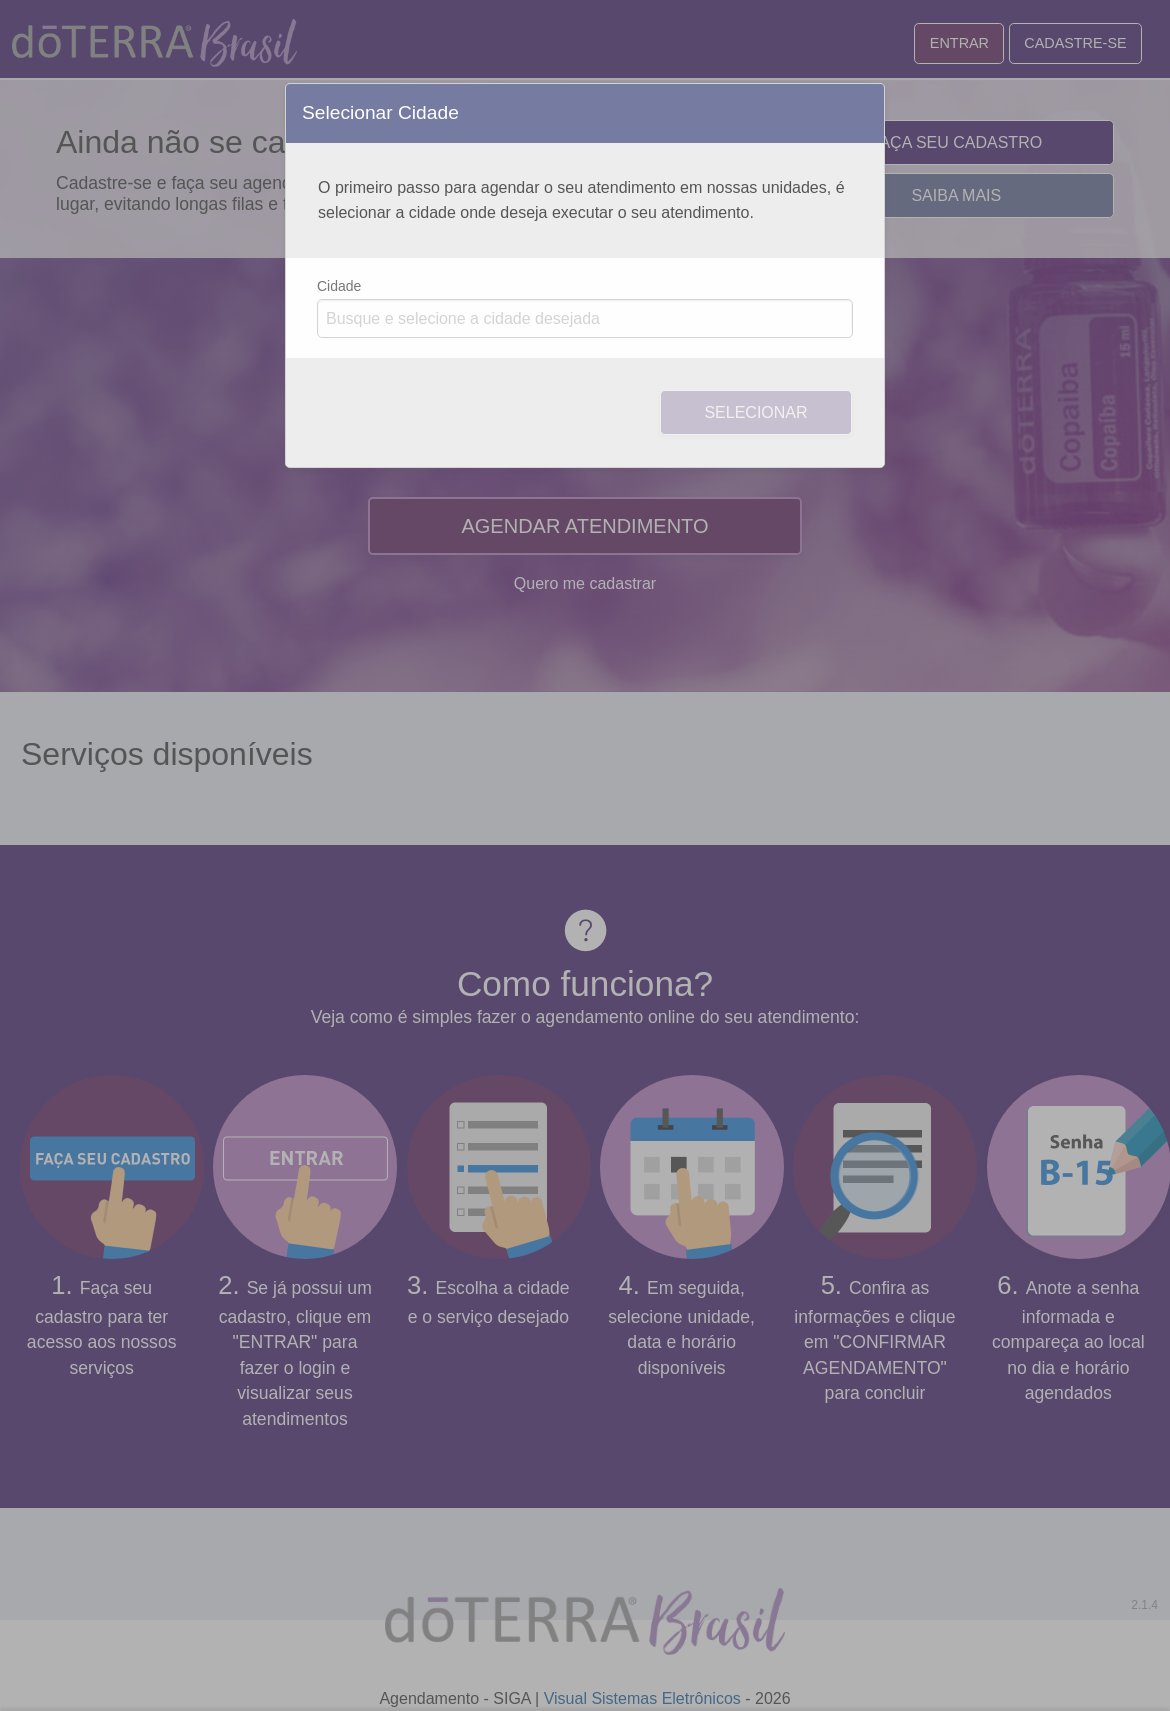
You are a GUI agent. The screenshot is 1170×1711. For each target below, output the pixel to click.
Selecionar (755, 412)
